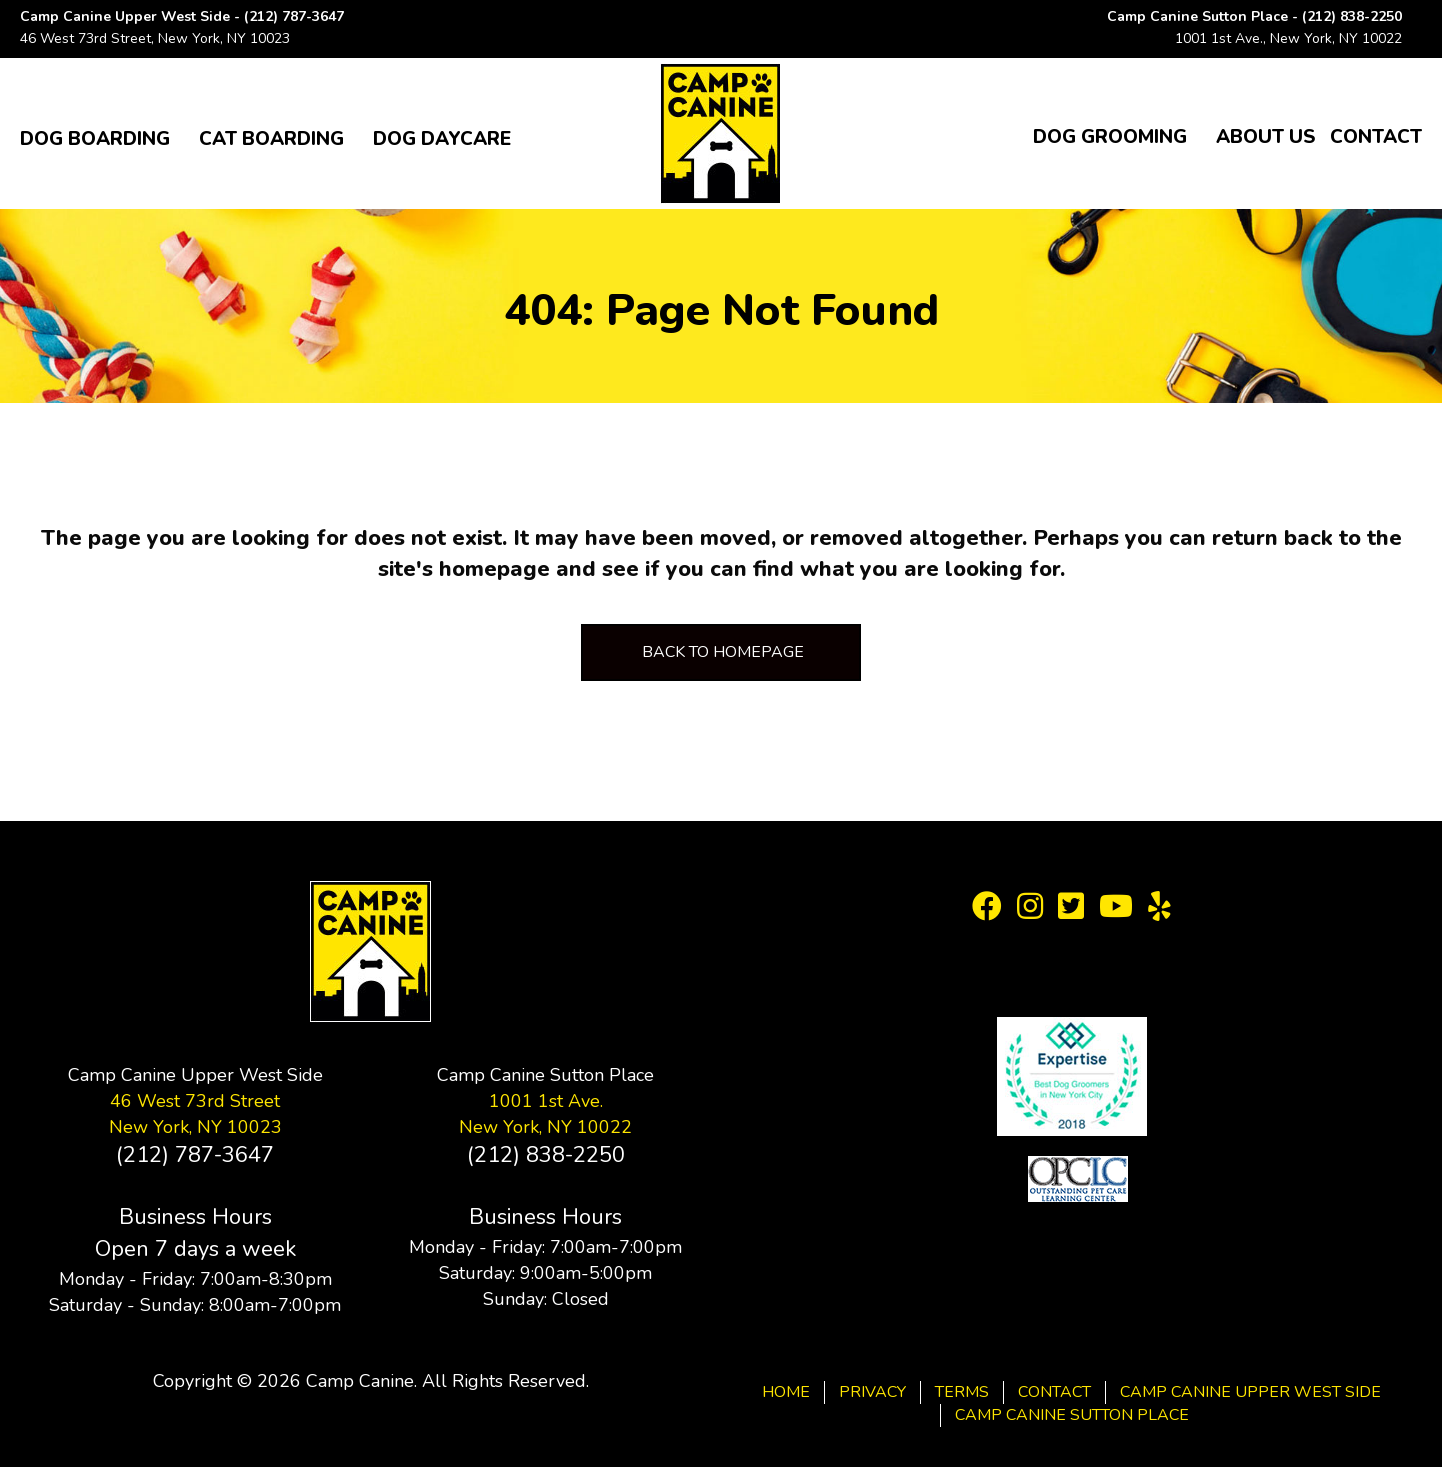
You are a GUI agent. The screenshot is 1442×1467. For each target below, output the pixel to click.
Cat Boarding (271, 139)
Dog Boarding (95, 139)
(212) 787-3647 (294, 16)
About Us (1265, 137)
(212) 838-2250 (1352, 16)
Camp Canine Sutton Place (1072, 1415)
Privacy (872, 1392)
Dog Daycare (442, 139)
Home (786, 1392)
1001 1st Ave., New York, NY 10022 (1288, 38)
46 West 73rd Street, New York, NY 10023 (155, 38)
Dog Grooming (1110, 137)
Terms (962, 1392)
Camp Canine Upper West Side (1250, 1392)
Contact (1376, 137)
